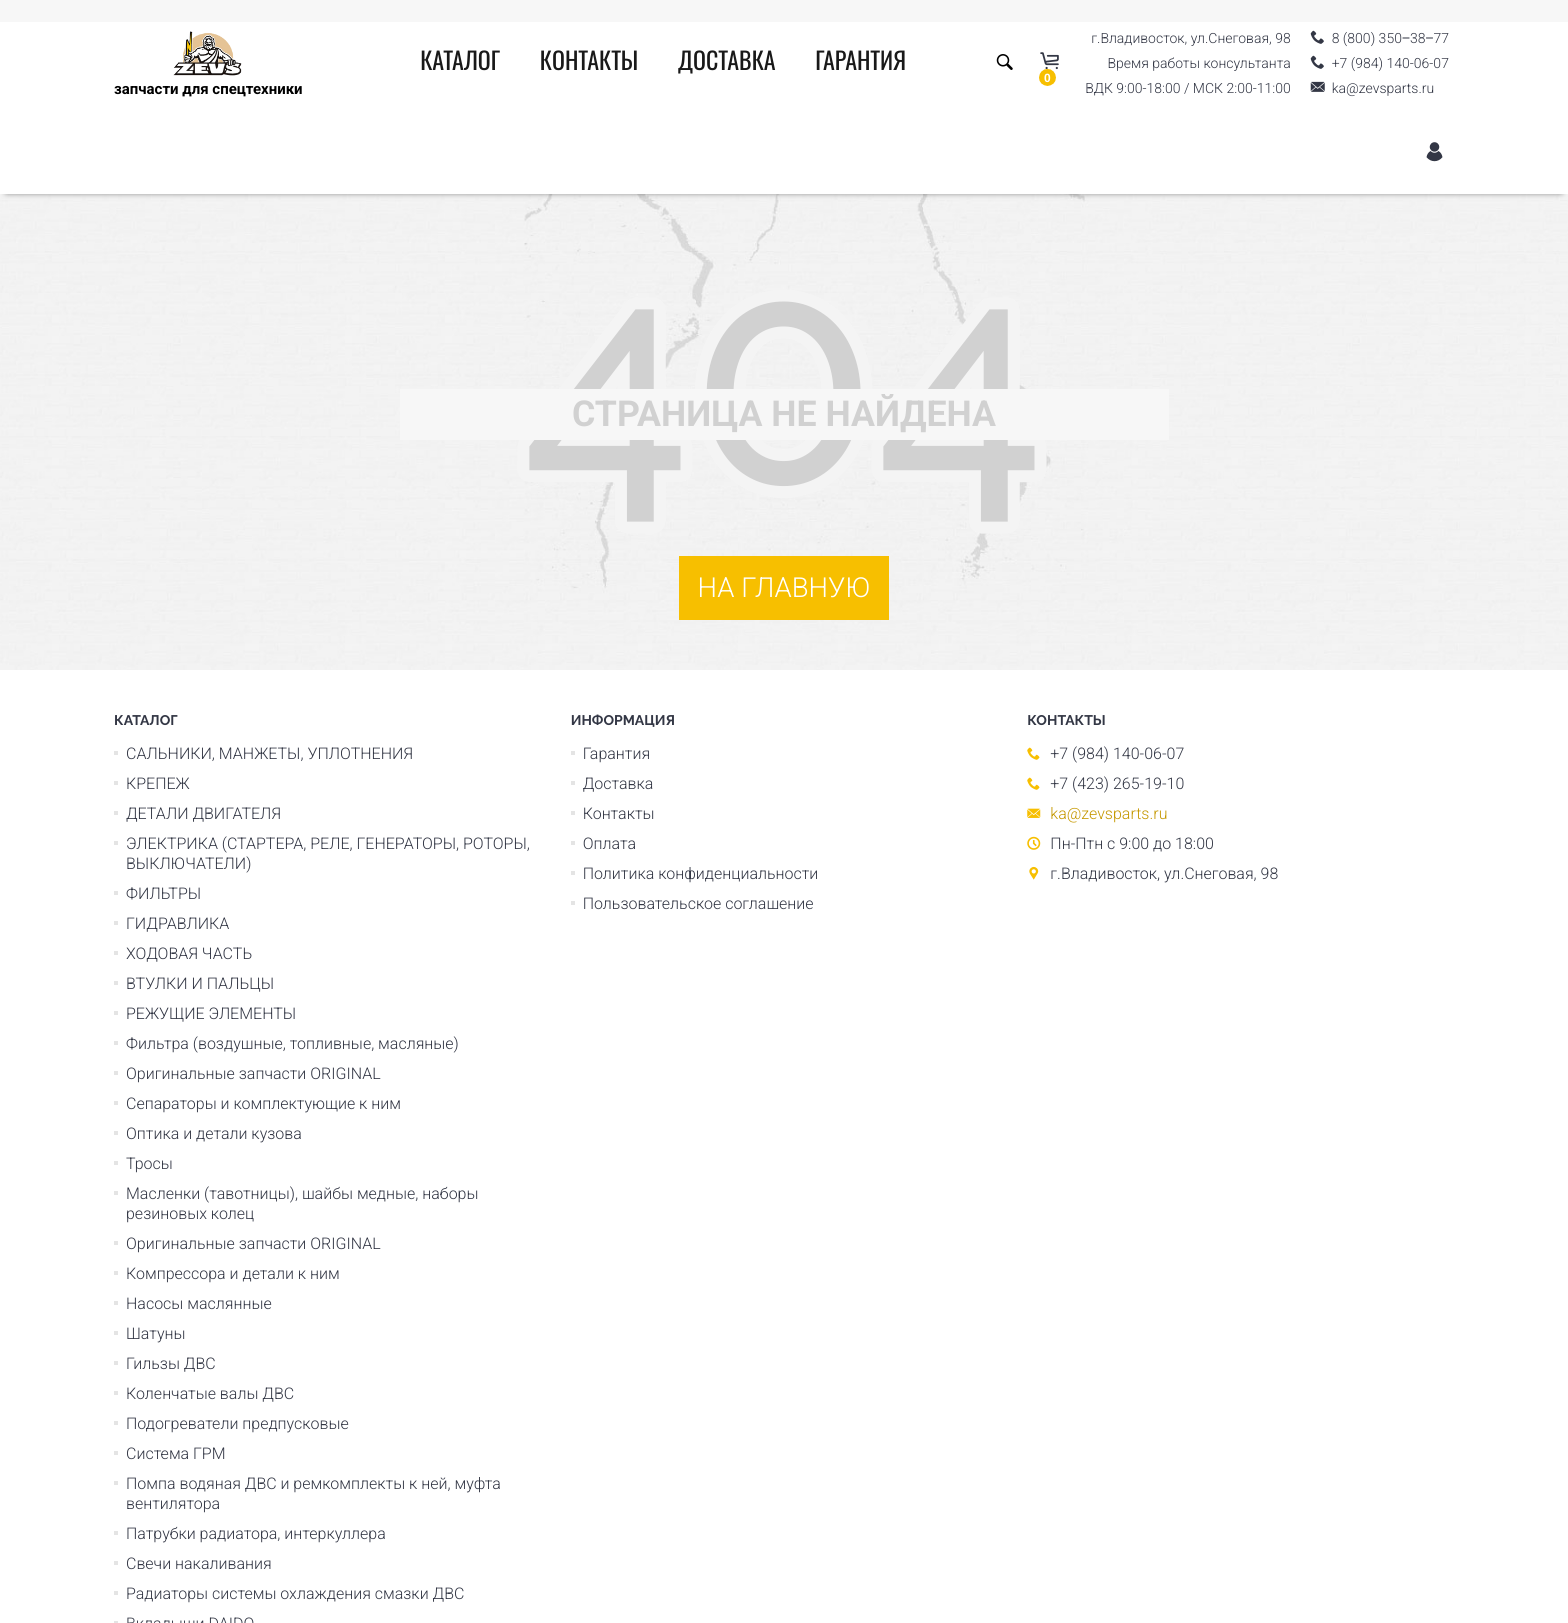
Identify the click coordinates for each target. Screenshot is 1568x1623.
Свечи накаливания (199, 1563)
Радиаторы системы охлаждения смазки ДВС (295, 1593)
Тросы (149, 1163)
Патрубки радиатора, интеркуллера (256, 1533)
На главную (784, 587)
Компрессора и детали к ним (233, 1273)
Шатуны (156, 1333)
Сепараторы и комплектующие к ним (263, 1103)
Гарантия (860, 63)
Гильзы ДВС (171, 1363)
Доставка (727, 63)
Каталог (460, 63)
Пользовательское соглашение (698, 903)
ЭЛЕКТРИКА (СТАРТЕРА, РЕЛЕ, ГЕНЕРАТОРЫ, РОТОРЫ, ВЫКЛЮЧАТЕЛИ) (328, 853)
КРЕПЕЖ (158, 783)
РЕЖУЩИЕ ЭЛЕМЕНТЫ (211, 1013)
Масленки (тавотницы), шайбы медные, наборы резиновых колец (302, 1203)
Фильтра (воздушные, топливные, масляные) (292, 1043)
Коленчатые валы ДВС (210, 1393)
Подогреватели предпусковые (237, 1423)
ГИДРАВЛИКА (177, 923)
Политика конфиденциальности (701, 873)
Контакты (589, 63)
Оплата (609, 843)
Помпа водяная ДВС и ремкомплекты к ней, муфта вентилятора (313, 1493)
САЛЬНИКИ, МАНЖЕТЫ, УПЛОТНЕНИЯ (269, 753)
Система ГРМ (176, 1453)
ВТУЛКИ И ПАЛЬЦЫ (200, 983)
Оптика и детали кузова (214, 1133)
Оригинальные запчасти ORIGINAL (253, 1073)
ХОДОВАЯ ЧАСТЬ (189, 953)
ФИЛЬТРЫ (163, 893)
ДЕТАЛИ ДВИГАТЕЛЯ (203, 813)
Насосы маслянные (199, 1303)
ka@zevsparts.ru (1108, 813)
